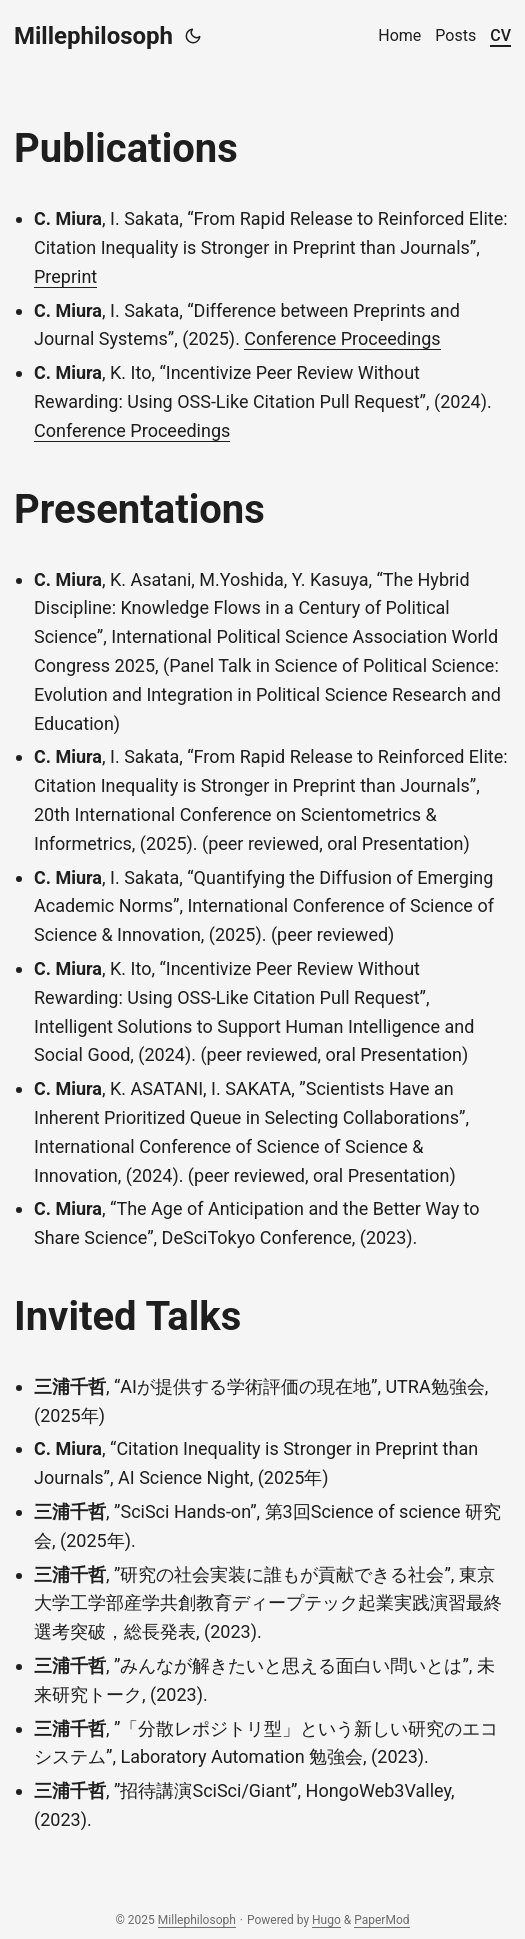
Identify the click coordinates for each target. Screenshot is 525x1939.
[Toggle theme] (193, 36)
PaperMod (381, 1920)
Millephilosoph (93, 36)
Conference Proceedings (342, 338)
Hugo (326, 1920)
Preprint (65, 276)
